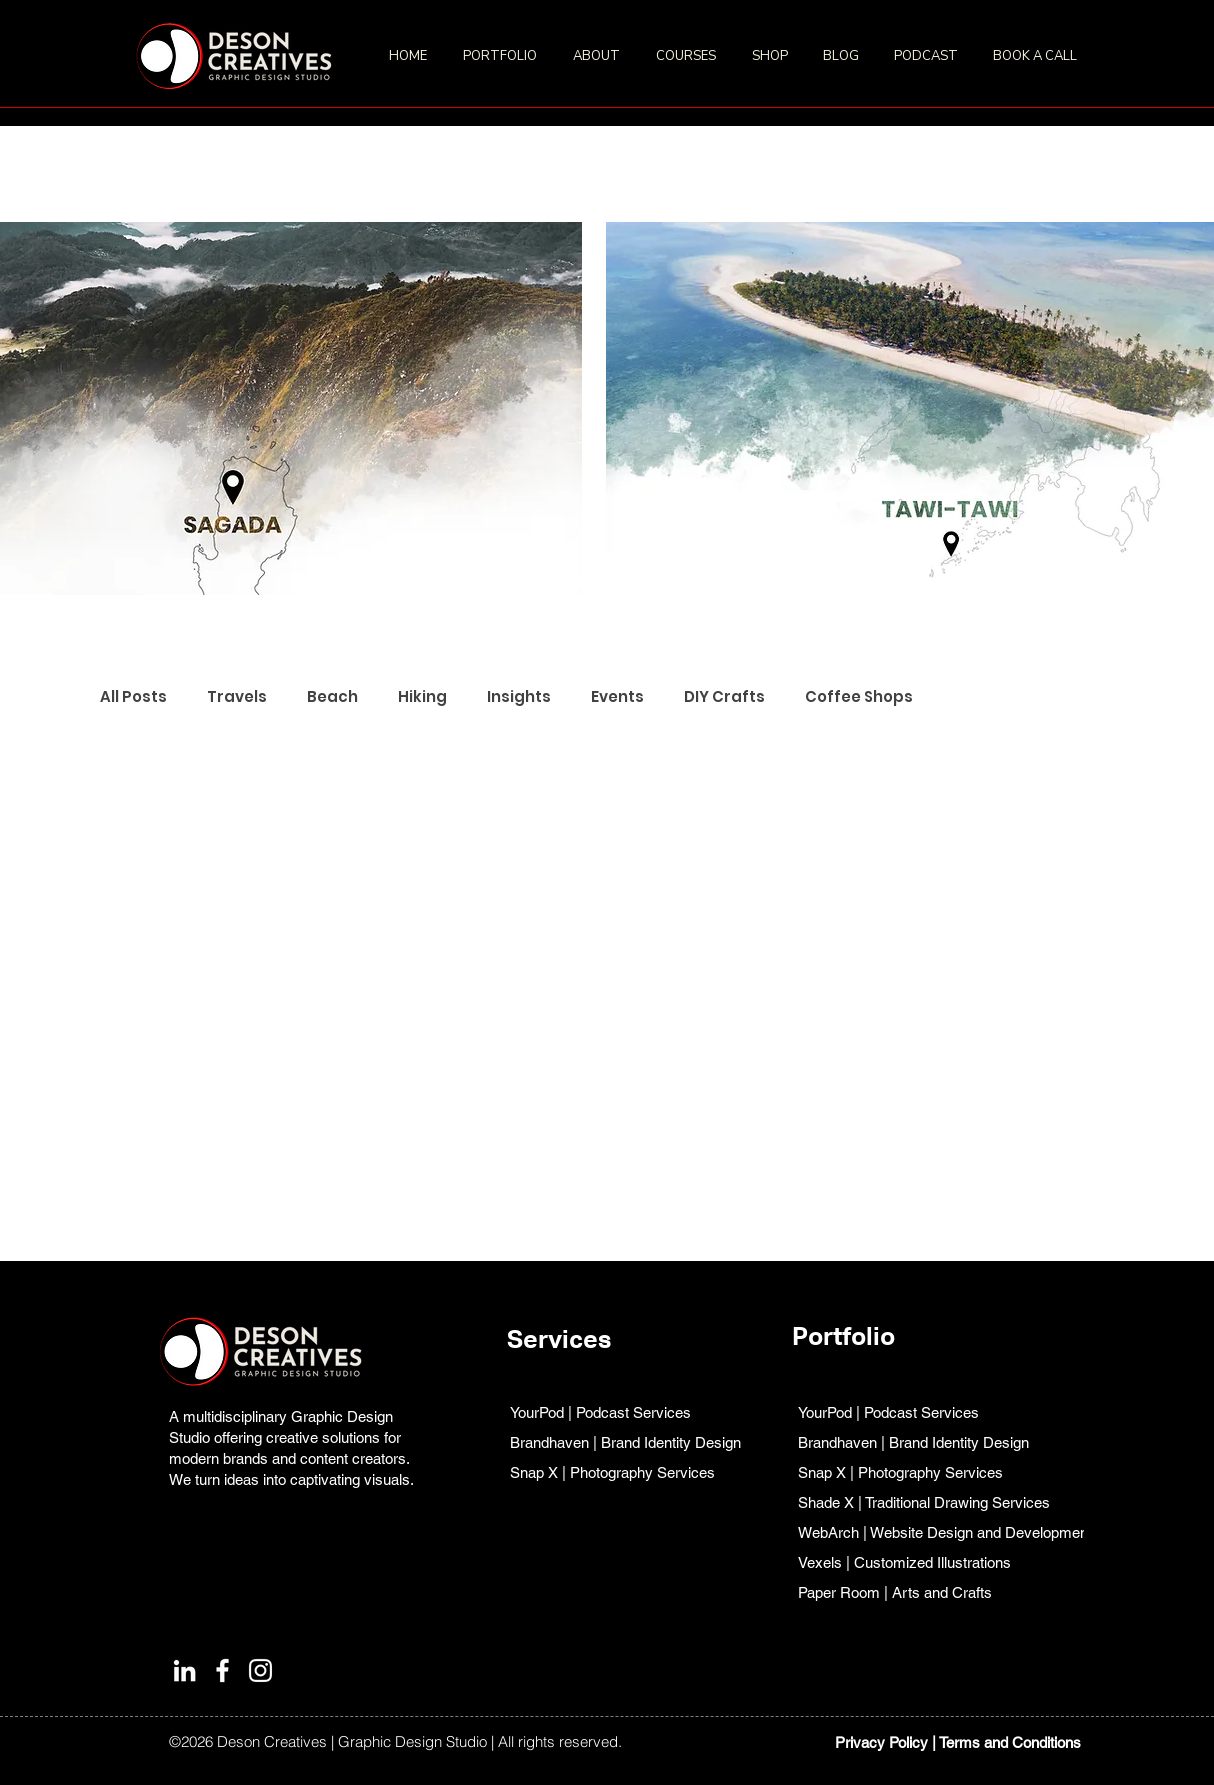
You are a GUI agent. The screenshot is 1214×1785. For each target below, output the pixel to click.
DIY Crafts (724, 696)
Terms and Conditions (1010, 1742)
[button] (503, 56)
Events (617, 696)
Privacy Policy (881, 1742)
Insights (519, 696)
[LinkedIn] (184, 1670)
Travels (237, 696)
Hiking (422, 696)
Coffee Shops (859, 696)
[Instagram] (260, 1670)
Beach (332, 696)
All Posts (133, 696)
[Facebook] (222, 1670)
